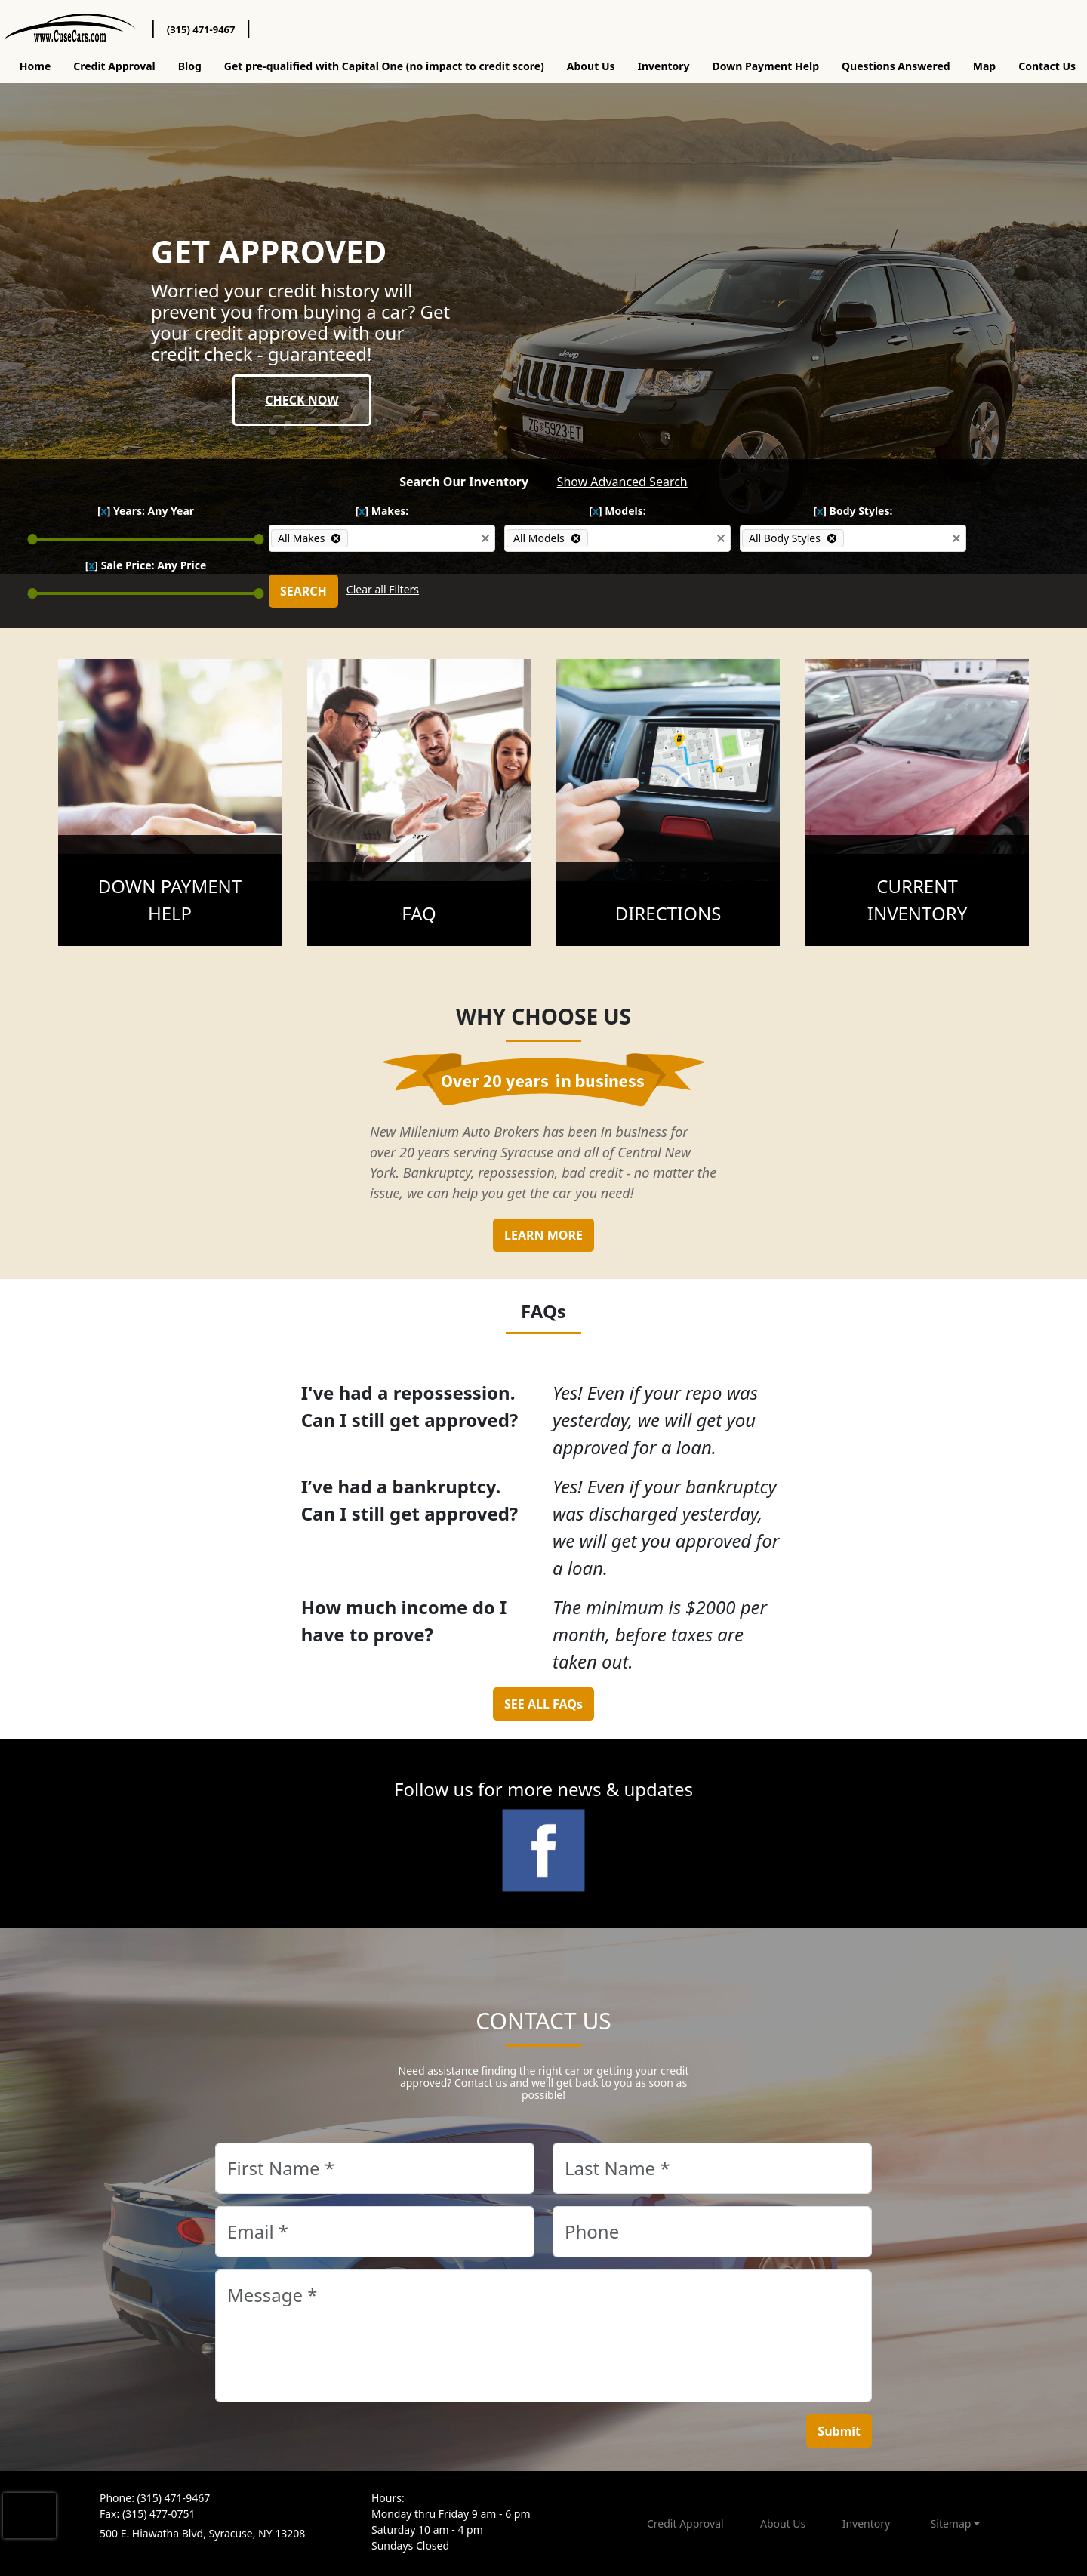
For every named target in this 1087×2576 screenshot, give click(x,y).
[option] (309, 538)
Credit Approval (114, 66)
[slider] (33, 539)
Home (35, 66)
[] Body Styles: (853, 511)
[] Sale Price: (146, 565)
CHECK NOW (302, 400)
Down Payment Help (766, 66)
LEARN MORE (543, 1235)
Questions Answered (896, 66)
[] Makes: (382, 511)
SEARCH (303, 591)
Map (984, 66)
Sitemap (951, 2523)
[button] (485, 538)
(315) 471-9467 (201, 29)
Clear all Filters (382, 589)
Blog (190, 66)
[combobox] (412, 538)
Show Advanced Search (622, 481)
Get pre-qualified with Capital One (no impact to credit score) (384, 66)
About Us (591, 66)
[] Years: (145, 511)
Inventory (664, 66)
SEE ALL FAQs (543, 1704)
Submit (839, 2431)
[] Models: (617, 511)
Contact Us (1047, 66)
